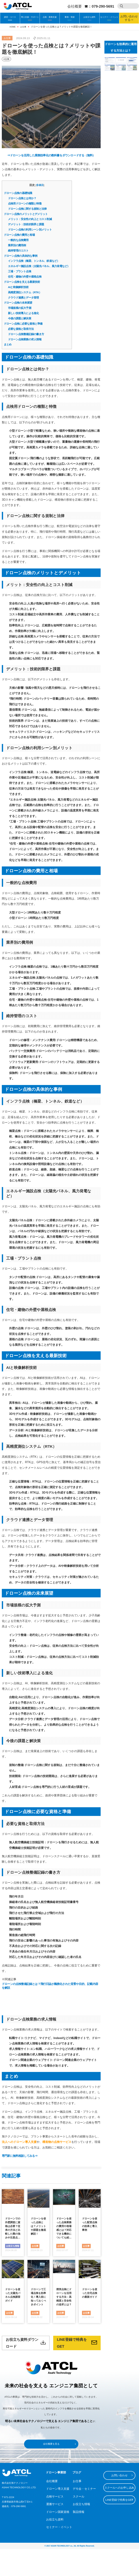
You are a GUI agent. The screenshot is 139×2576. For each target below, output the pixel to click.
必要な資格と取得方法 (21, 328)
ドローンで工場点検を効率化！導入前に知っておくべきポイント (38, 2316)
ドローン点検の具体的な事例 (20, 255)
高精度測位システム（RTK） (25, 291)
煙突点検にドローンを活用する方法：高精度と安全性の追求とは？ (63, 2316)
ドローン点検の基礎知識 (18, 192)
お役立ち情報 (12, 2259)
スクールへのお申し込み (119, 2513)
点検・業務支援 (49, 17)
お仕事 (7, 38)
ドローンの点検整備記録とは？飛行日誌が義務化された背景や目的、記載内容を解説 (50, 1985)
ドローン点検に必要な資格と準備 (23, 323)
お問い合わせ (119, 2502)
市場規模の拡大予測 (19, 307)
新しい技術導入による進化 (23, 312)
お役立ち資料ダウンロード (22, 2368)
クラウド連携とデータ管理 (23, 297)
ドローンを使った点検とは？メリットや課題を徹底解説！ (38, 2229)
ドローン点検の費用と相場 (19, 234)
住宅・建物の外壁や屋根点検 (24, 276)
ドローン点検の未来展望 (18, 302)
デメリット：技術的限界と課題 (26, 223)
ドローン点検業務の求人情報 (24, 338)
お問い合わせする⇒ (129, 18)
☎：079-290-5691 (99, 6)
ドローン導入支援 (55, 2515)
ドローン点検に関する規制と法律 (27, 208)
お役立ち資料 (89, 16)
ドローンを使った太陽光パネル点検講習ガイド (12, 2314)
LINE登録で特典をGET (73, 2368)
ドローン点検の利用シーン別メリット (30, 228)
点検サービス (53, 2523)
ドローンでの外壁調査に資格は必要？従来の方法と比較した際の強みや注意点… (12, 2233)
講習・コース (10, 16)
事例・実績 (69, 16)
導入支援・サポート (30, 17)
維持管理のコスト (18, 249)
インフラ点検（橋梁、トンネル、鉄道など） (34, 260)
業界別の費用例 (17, 244)
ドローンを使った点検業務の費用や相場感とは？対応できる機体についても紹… (63, 2233)
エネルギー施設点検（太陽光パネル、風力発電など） (39, 265)
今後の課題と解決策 (19, 317)
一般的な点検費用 (18, 239)
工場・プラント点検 (19, 270)
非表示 (39, 184)
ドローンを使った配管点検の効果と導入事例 (89, 2225)
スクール (77, 2523)
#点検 (5, 59)
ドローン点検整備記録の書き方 (26, 333)
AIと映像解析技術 (18, 286)
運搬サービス (53, 2531)
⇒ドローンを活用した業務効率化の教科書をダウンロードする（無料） (51, 154)
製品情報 (77, 2539)
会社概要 (74, 6)
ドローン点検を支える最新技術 (22, 281)
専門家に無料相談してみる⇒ (20, 2155)
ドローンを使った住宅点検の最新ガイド (89, 2312)
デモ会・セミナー (82, 2515)
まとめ (8, 343)
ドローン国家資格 (55, 2539)
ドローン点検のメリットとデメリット (26, 213)
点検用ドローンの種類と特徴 (24, 202)
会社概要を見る (51, 2470)
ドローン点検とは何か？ (22, 197)
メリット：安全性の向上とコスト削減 (30, 218)
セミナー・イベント (109, 17)
